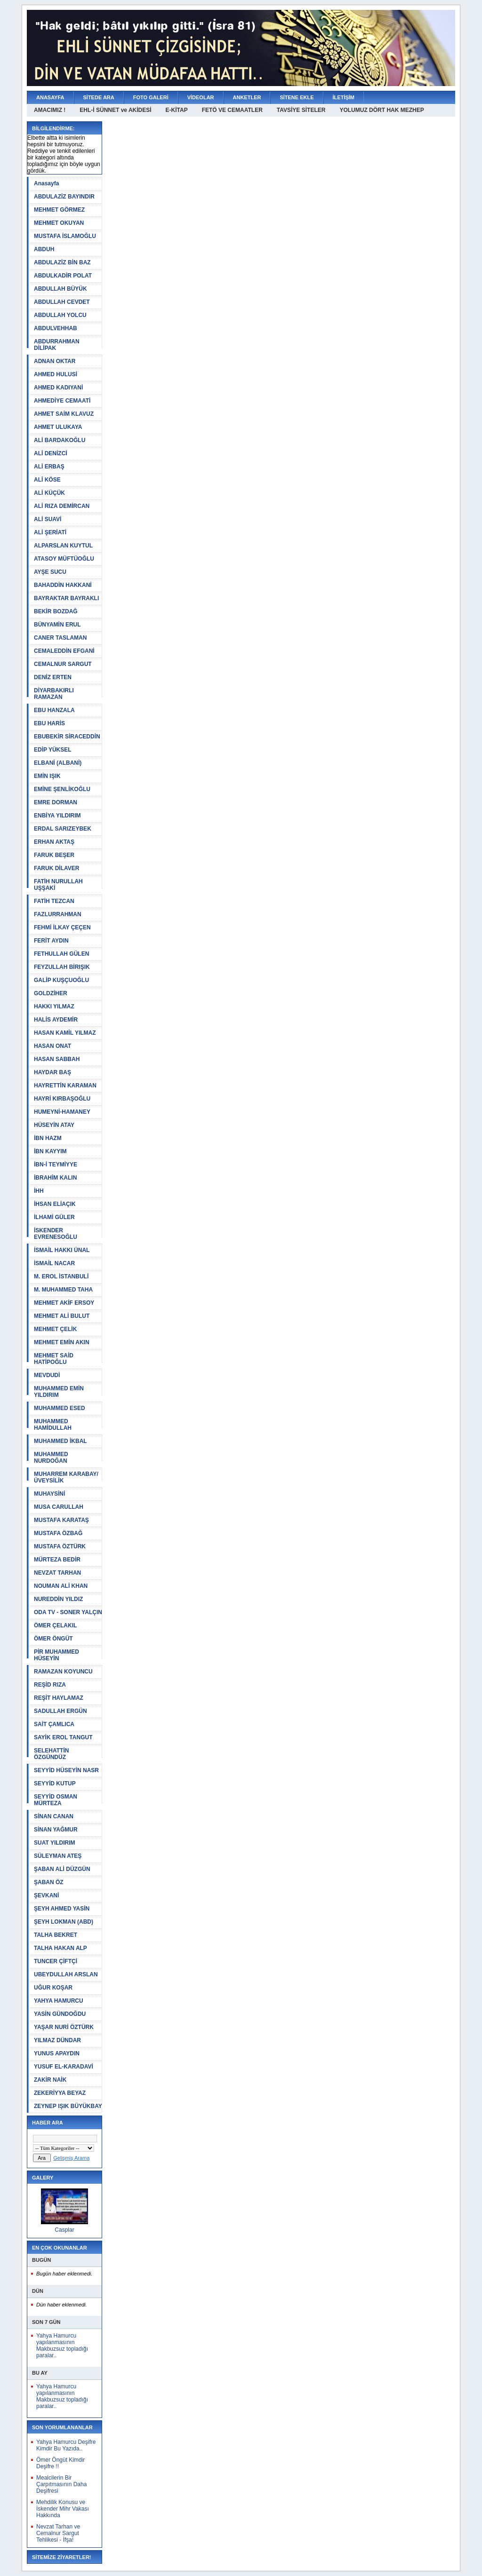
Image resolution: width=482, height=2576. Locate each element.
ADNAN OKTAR (54, 361)
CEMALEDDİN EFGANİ (64, 651)
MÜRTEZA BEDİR (57, 1559)
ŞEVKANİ (46, 1895)
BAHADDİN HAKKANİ (63, 585)
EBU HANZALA (54, 710)
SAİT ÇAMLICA (54, 1724)
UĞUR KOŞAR (53, 1987)
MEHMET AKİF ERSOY (64, 1303)
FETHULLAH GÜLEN (61, 954)
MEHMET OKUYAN (59, 223)
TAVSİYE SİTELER (301, 110)
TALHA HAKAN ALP (60, 1948)
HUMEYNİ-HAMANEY (62, 1112)
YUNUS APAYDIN (57, 2053)
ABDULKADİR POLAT (63, 275)
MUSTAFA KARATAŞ (61, 1520)
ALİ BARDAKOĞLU (59, 440)
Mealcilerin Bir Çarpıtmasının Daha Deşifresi (61, 2484)
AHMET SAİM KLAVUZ (64, 414)
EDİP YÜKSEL (53, 749)
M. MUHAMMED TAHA (63, 1289)
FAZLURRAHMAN (57, 914)
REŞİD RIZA (50, 1684)
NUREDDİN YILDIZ (58, 1599)
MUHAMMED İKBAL (60, 1441)
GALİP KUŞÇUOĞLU (61, 980)
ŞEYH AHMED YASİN (61, 1908)
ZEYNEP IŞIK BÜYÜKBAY (68, 2106)
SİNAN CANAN (53, 1816)
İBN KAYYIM (50, 1151)
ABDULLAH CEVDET (62, 302)
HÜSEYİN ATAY (54, 1125)
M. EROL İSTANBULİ (61, 1276)
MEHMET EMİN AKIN (61, 1342)
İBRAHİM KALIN (55, 1177)
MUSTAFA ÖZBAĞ (58, 1533)
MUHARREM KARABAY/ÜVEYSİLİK (66, 1477)
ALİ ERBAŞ (49, 466)
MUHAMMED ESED (59, 1408)
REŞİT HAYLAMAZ (58, 1698)
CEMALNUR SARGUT (63, 664)
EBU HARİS (49, 723)
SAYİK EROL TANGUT (63, 1737)
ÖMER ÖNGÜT (53, 1638)
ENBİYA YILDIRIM (57, 815)
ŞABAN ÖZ (49, 1882)
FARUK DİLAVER (56, 868)
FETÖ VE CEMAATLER (232, 110)
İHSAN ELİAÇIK (55, 1204)
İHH (39, 1191)
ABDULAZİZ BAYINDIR (64, 196)
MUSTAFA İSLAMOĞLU (65, 236)
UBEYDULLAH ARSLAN (66, 1974)
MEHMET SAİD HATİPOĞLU (53, 1358)
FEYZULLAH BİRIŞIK (62, 967)
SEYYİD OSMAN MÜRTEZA (55, 1800)
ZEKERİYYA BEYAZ (60, 2093)
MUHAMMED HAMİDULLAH (53, 1424)
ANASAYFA (50, 97)
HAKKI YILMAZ (54, 1006)
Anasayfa (46, 183)
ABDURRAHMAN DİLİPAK (57, 344)
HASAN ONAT (52, 1046)
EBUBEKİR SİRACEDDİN (67, 736)
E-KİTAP (177, 110)
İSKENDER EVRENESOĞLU (55, 1233)
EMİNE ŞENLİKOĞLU (62, 789)
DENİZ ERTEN (53, 677)
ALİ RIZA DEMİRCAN (61, 506)
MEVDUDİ (47, 1375)
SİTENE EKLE (296, 97)
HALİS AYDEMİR (56, 1019)
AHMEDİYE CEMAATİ (62, 400)
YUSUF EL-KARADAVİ (63, 2066)
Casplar (64, 2230)
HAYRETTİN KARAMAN (65, 1085)
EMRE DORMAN (55, 802)
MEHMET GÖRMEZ (59, 209)
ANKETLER (247, 97)
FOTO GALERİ (151, 97)
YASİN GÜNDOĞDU (60, 2014)
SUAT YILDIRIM (54, 1842)
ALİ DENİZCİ (50, 453)
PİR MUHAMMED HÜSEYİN (56, 1655)
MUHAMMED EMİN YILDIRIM (59, 1391)
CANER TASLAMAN (60, 637)
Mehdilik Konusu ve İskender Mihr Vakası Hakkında (62, 2509)
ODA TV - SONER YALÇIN (68, 1612)
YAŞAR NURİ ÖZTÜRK (64, 2027)
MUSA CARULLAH (58, 1507)
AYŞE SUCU (50, 572)
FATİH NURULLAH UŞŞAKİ (58, 884)
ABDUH (44, 249)
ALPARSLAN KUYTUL (63, 545)
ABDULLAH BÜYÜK (60, 288)
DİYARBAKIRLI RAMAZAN (54, 693)
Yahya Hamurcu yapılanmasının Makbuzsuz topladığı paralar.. (62, 2345)
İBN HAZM (48, 1138)
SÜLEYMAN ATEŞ (57, 1856)
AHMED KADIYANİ (58, 387)
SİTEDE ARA (98, 97)
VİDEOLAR (200, 97)
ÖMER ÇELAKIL (55, 1625)
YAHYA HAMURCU (58, 2000)
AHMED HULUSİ (55, 374)
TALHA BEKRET (55, 1935)
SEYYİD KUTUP (55, 1783)
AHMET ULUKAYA (58, 427)
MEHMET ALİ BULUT (61, 1316)
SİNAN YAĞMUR (56, 1829)
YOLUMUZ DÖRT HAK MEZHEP (381, 110)
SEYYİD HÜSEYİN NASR (66, 1770)
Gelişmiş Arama (71, 2158)
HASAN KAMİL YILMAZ (65, 1033)
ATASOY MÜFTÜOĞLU (64, 558)
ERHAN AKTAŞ (54, 842)
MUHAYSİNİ (49, 1493)
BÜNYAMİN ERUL (57, 624)
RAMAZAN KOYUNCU (63, 1671)
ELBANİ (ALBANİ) (57, 763)
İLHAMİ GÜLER (54, 1217)
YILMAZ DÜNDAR (57, 2040)
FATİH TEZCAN (54, 901)
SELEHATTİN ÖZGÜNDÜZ (51, 1753)
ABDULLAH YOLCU (60, 315)
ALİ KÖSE (47, 479)
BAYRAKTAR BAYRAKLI (66, 598)
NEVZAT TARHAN (57, 1572)
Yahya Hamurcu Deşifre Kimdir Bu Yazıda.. (66, 2445)
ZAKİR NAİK (50, 2080)
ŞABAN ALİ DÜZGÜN (62, 1869)
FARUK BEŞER (54, 855)
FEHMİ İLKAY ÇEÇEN (62, 927)
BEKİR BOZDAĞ (56, 611)
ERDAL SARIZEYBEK (62, 828)
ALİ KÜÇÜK (49, 493)
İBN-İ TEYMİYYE (55, 1164)
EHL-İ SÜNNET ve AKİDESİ (115, 110)
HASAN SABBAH (57, 1059)
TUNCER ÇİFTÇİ (55, 1961)
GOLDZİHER (50, 993)
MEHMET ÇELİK (55, 1329)
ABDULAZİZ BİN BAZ (62, 262)
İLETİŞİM (343, 97)
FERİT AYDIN (51, 940)
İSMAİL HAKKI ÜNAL (61, 1250)
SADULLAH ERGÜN (60, 1711)
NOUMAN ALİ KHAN (61, 1586)
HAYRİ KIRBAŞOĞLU (62, 1098)
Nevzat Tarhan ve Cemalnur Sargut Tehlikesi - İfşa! (58, 2533)
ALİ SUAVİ (47, 519)
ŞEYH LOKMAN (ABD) (63, 1921)
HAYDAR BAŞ (52, 1072)
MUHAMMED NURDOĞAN (51, 1457)
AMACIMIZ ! (49, 110)
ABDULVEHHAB (55, 328)
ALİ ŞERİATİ (50, 532)
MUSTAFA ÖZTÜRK (60, 1546)
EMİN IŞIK (47, 776)
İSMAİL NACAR (54, 1263)
